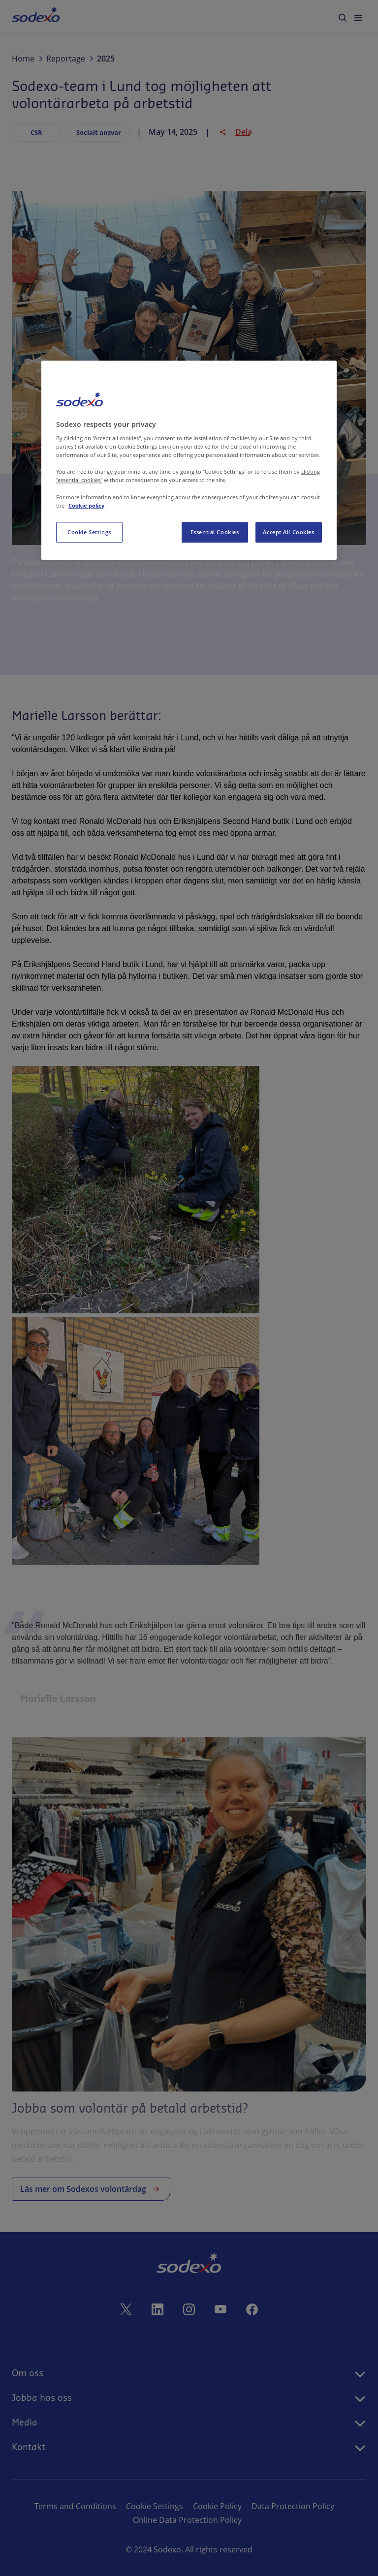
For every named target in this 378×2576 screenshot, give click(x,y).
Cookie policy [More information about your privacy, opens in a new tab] (86, 505)
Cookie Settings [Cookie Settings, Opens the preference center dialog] (89, 532)
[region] (189, 460)
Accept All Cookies (288, 532)
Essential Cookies (214, 532)
